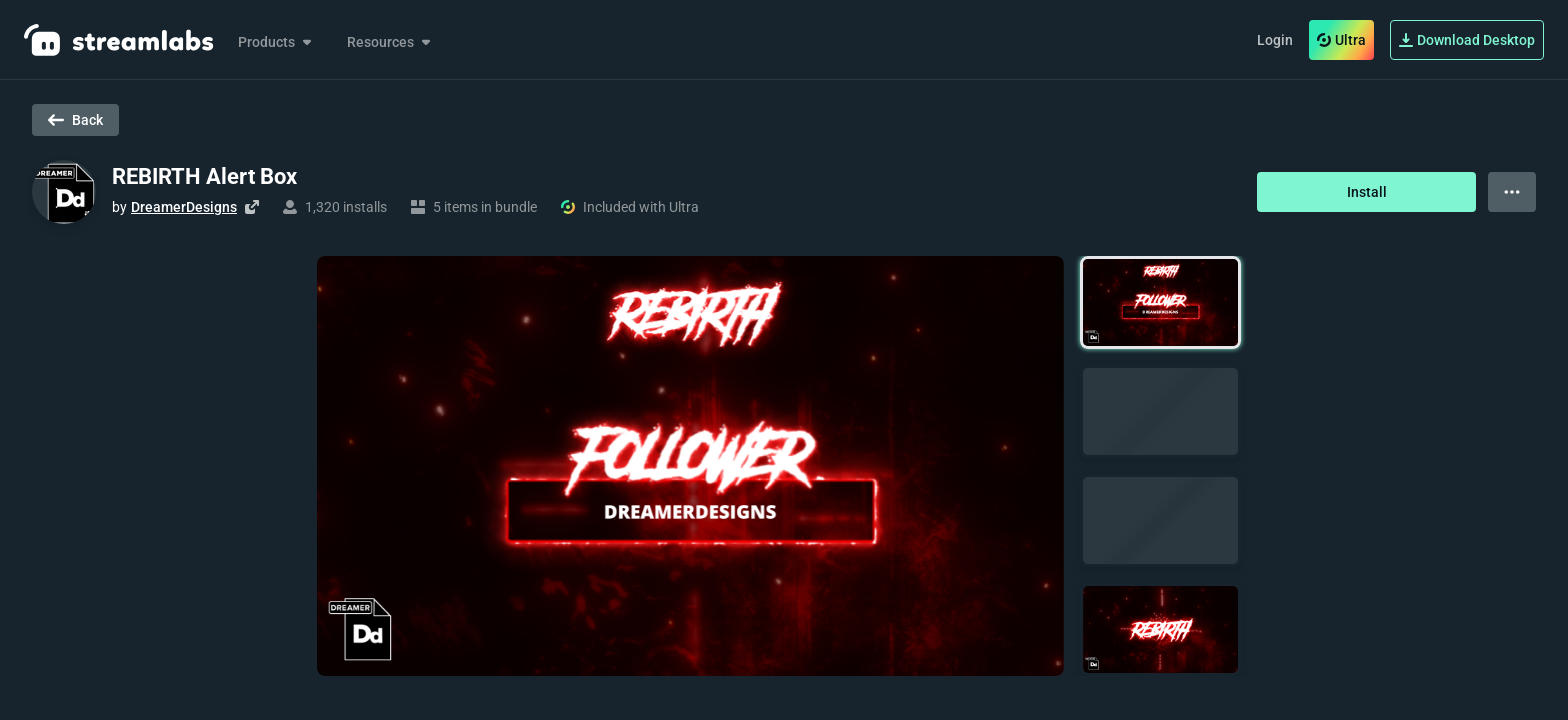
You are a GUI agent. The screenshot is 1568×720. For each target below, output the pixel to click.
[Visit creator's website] (252, 207)
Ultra (1341, 40)
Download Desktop (1467, 40)
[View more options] (1512, 192)
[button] (1160, 302)
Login (1275, 40)
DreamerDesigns (184, 207)
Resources (390, 42)
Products (276, 42)
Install (1367, 192)
